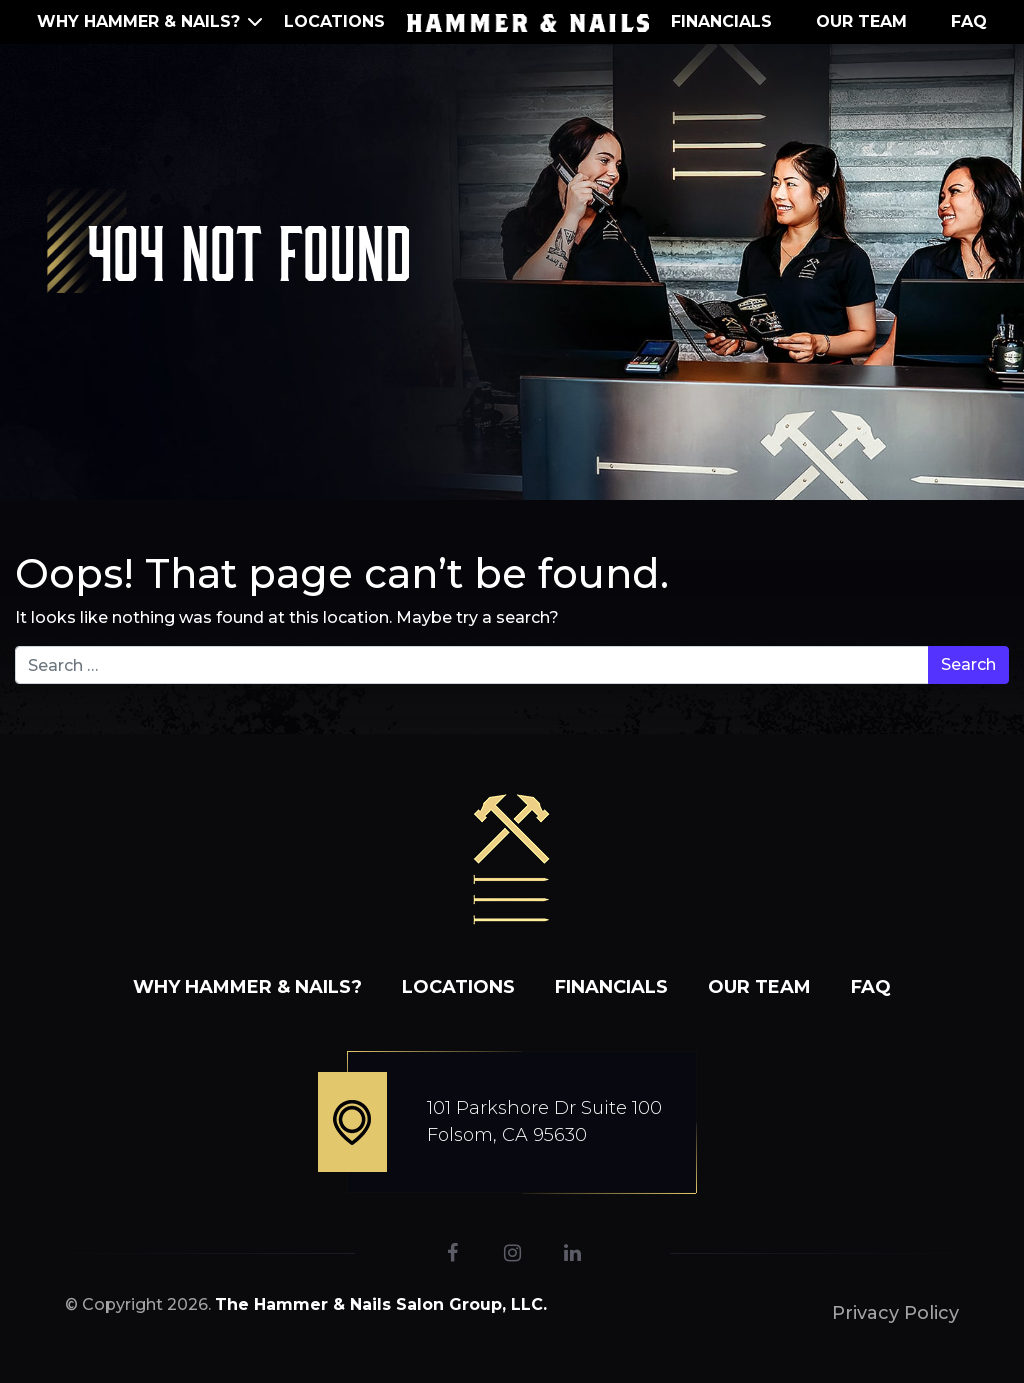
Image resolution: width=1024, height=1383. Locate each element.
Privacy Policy (895, 1313)
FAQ (969, 21)
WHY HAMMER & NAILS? (138, 21)
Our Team (861, 21)
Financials (721, 21)
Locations (334, 21)
